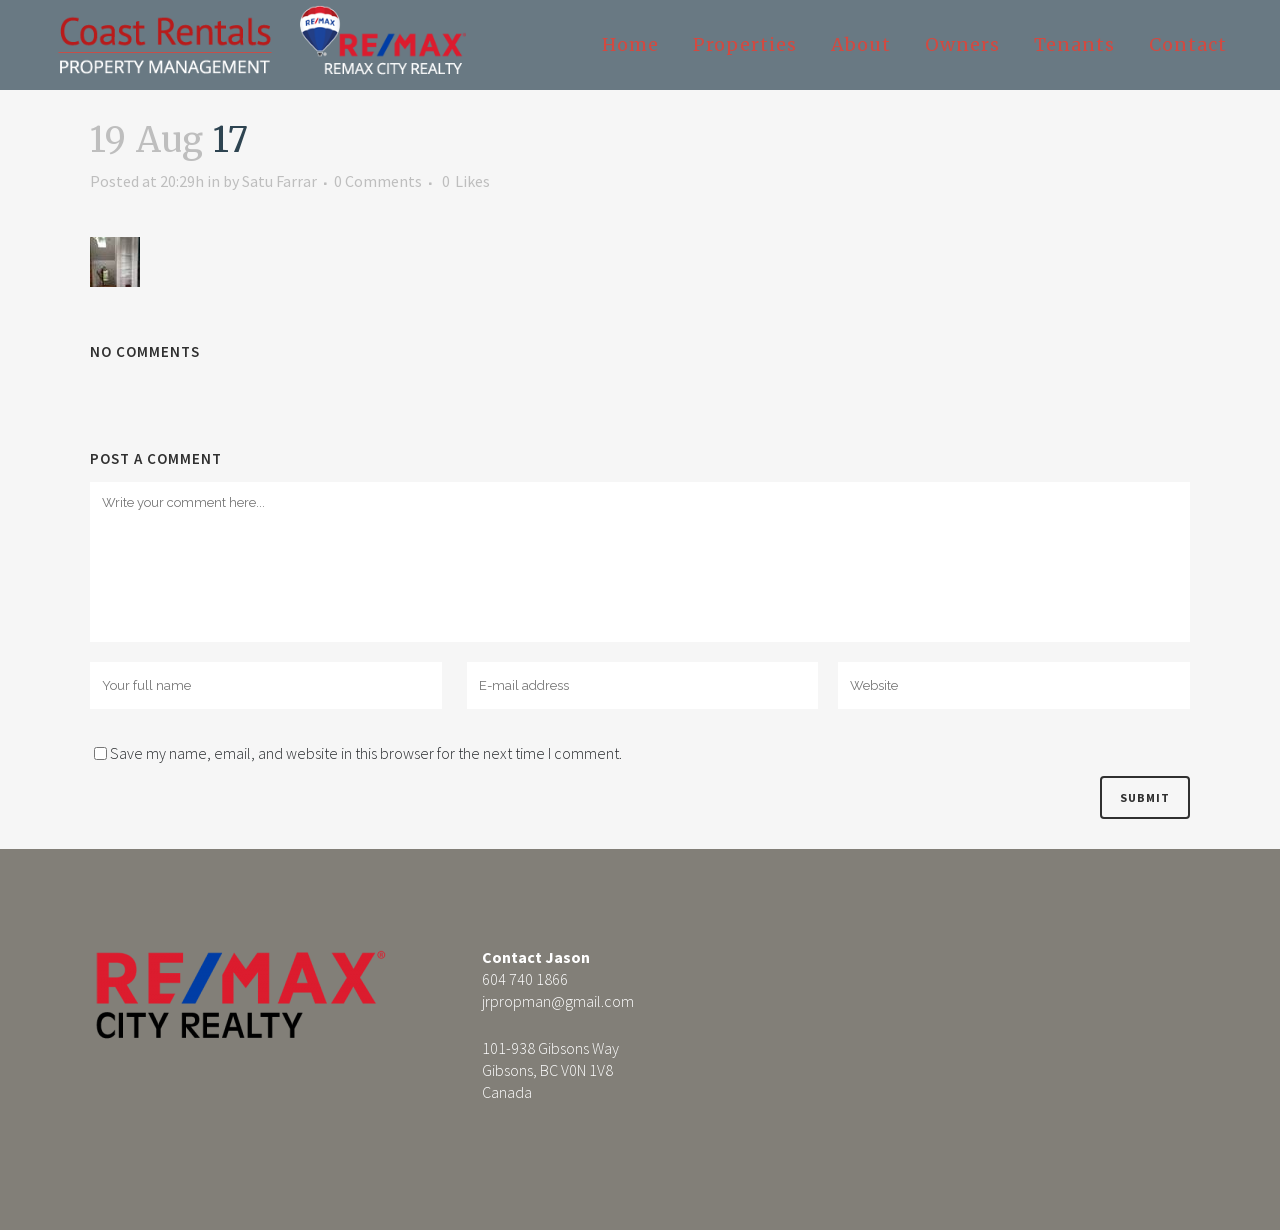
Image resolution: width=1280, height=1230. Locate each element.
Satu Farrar (279, 181)
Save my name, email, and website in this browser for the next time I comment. (366, 753)
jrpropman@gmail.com (558, 1001)
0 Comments (378, 181)
